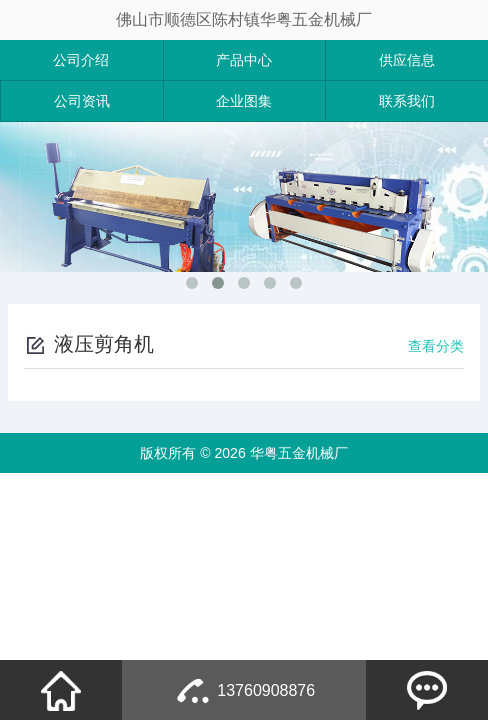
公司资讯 (82, 101)
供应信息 (407, 60)
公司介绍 (81, 60)
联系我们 (407, 101)
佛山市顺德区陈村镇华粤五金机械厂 (244, 19)
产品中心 (244, 60)
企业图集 (244, 101)
